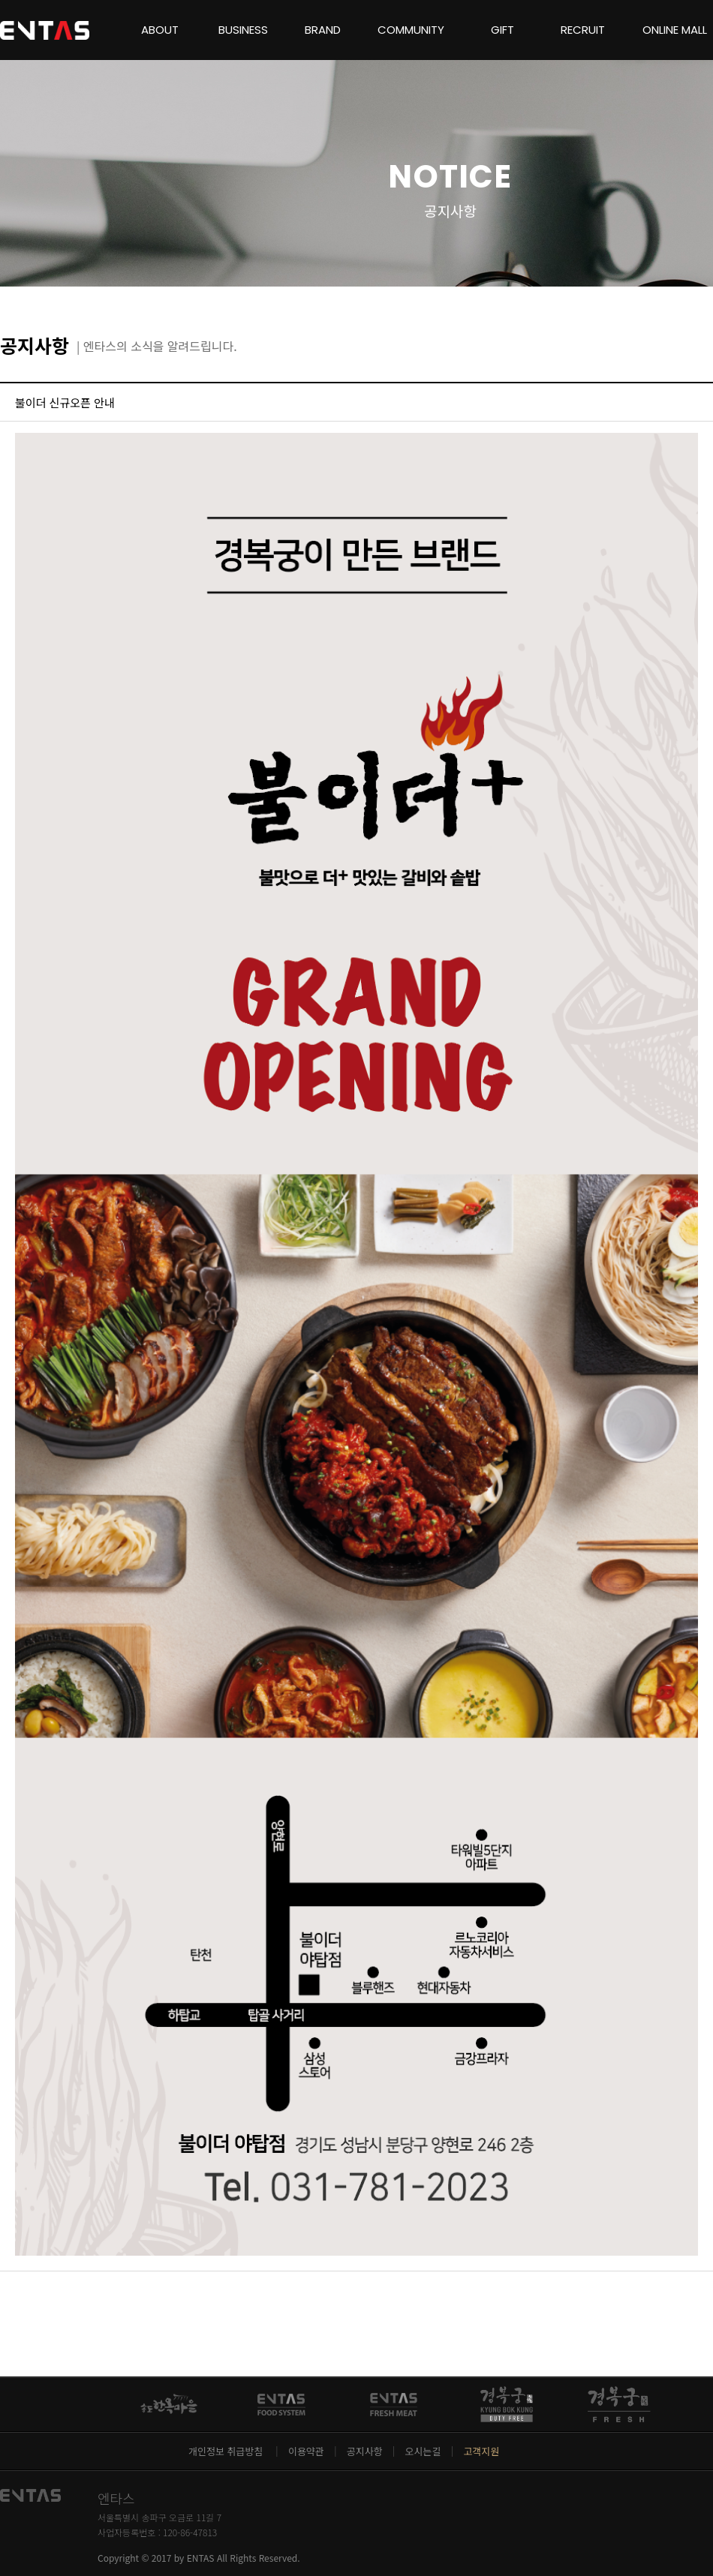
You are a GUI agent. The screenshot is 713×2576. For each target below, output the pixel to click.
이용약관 (306, 2451)
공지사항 (365, 2451)
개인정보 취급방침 (227, 2451)
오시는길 (423, 2451)
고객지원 (481, 2451)
